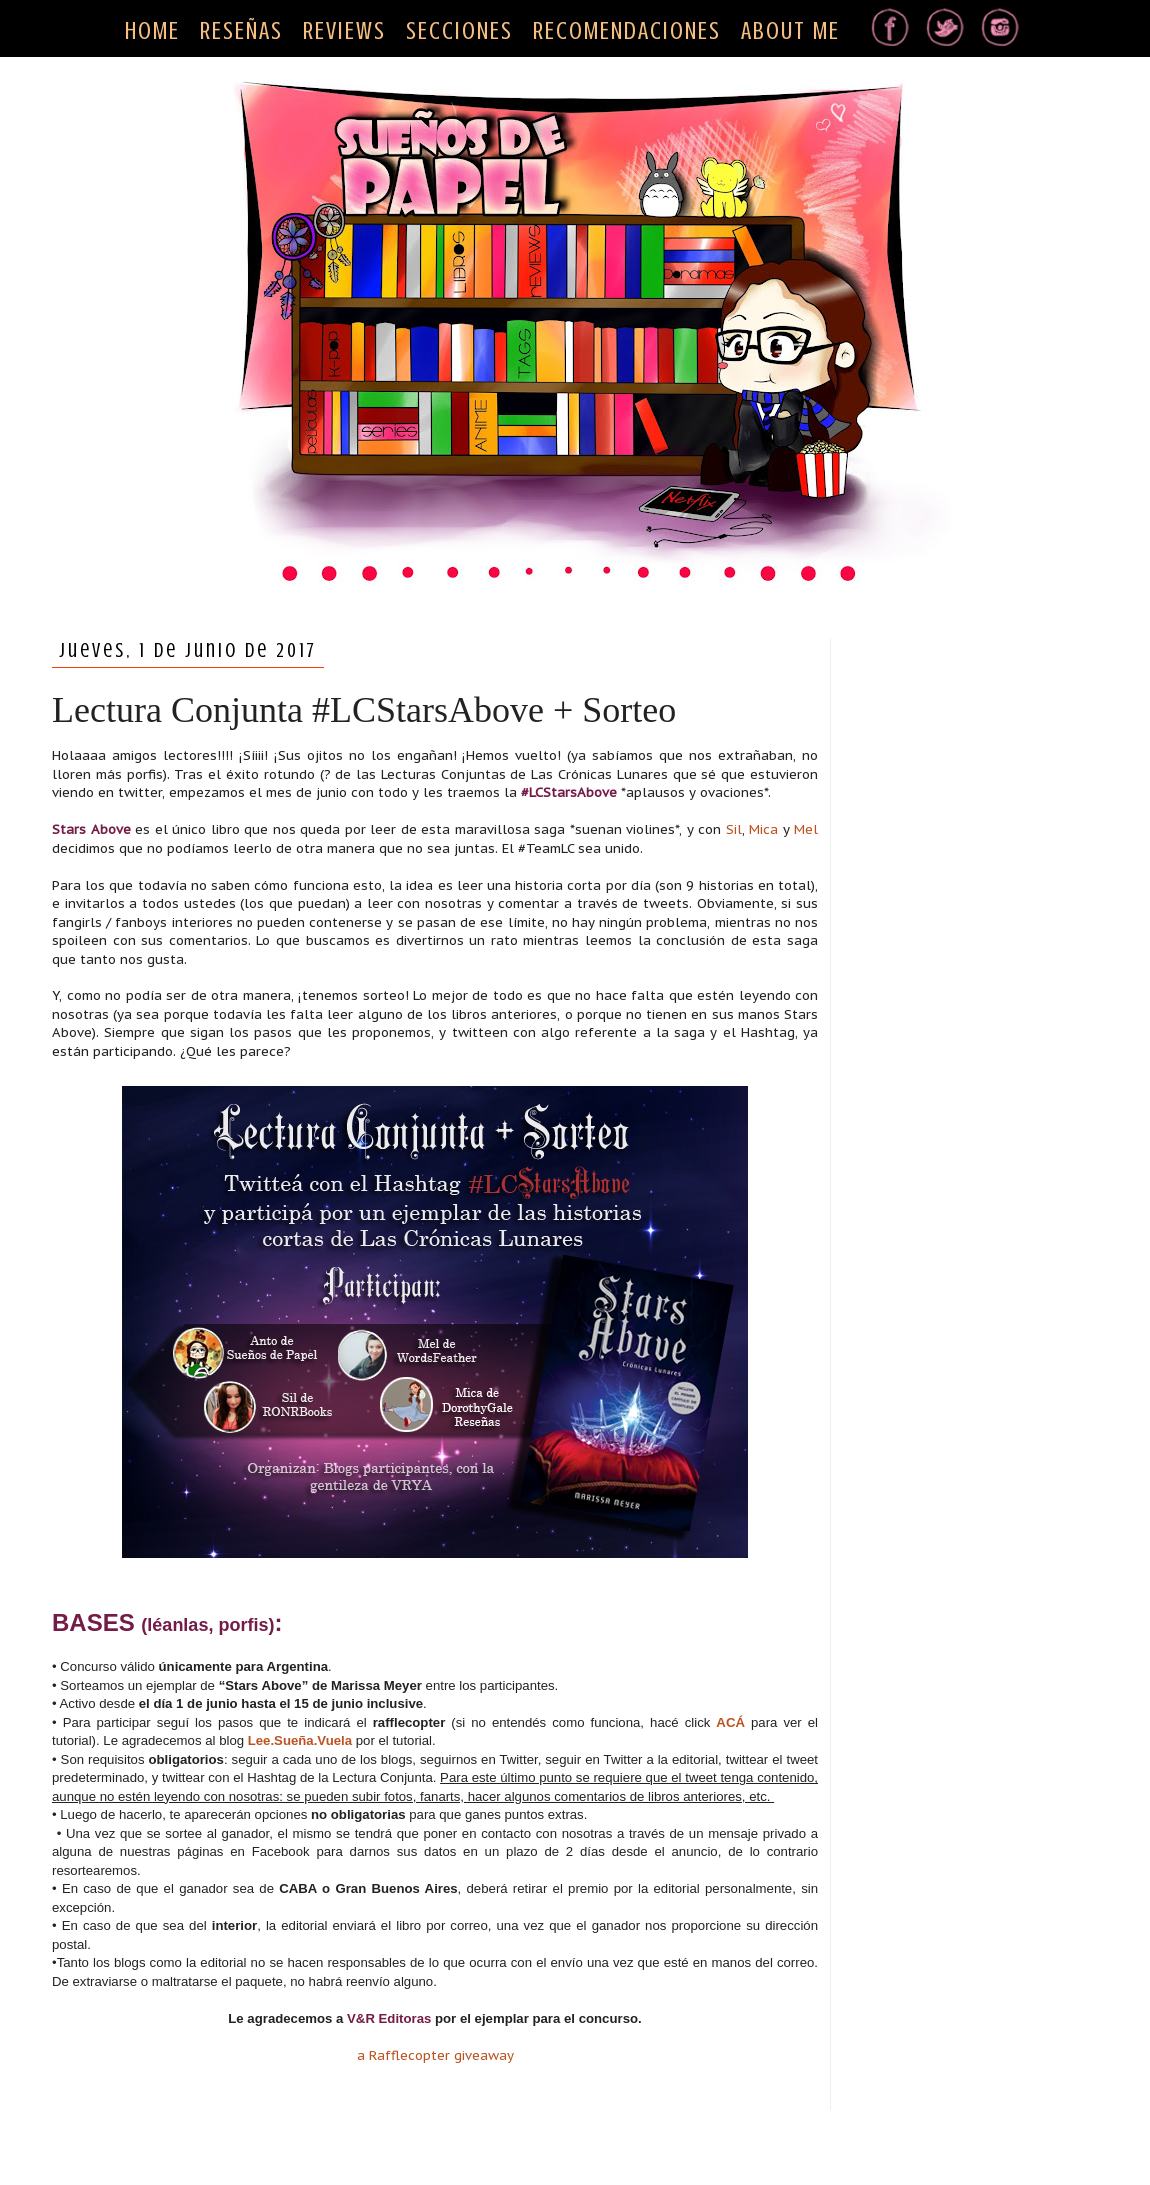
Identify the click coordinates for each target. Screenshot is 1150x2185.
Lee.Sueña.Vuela (300, 1740)
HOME (152, 31)
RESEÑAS (241, 31)
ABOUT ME (790, 31)
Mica (763, 829)
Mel (806, 829)
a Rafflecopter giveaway (435, 2055)
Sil (734, 829)
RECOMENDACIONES (627, 31)
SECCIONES (459, 31)
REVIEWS (344, 31)
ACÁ (730, 1722)
